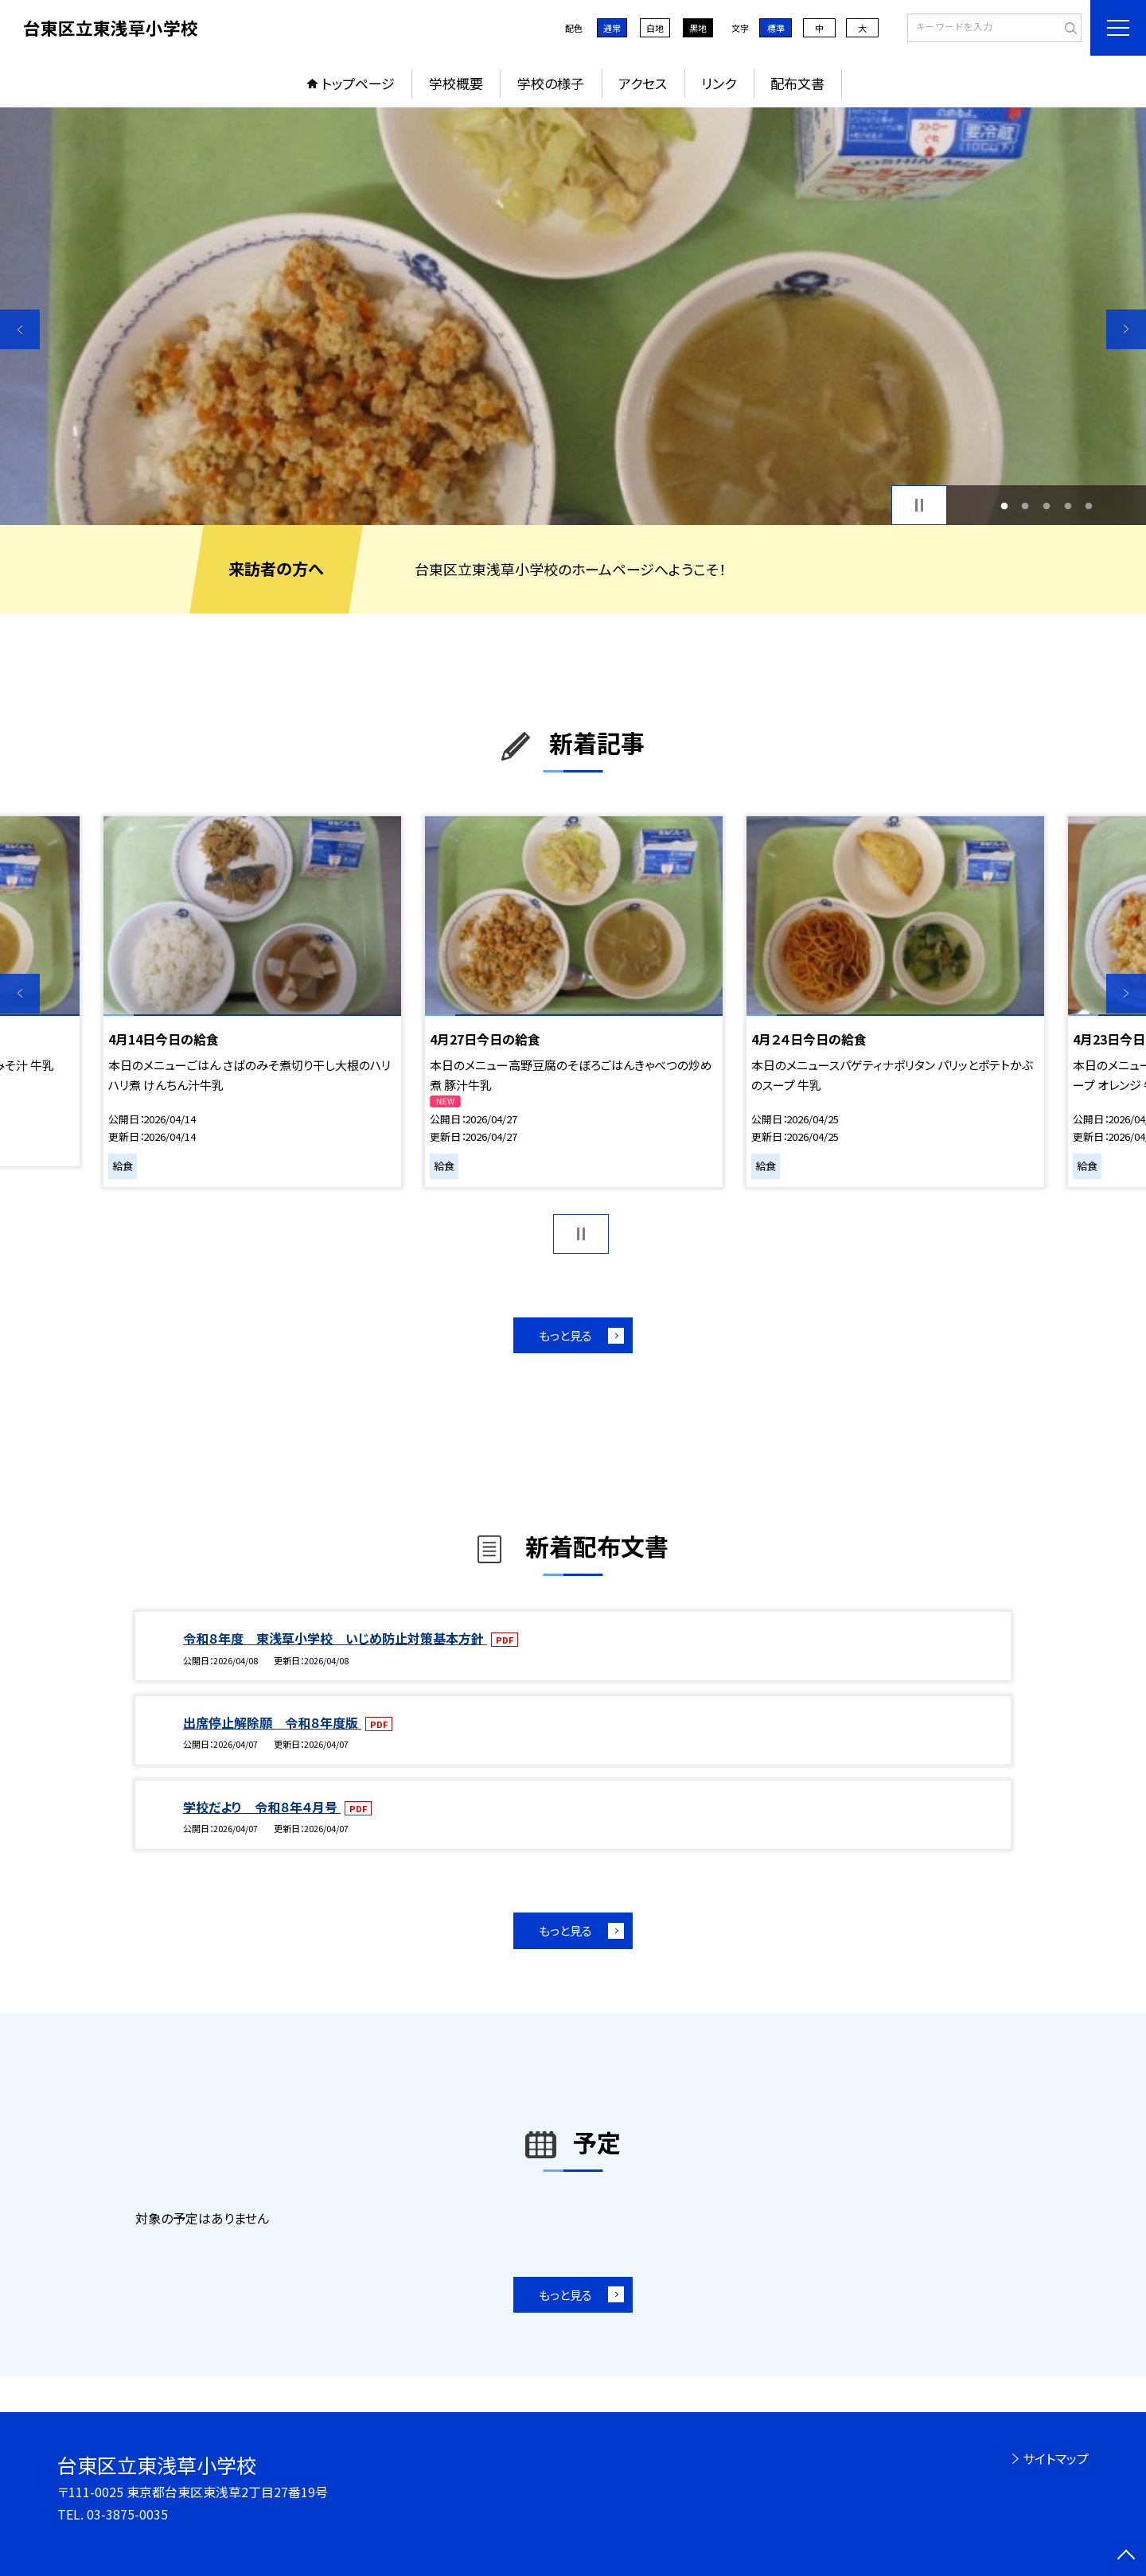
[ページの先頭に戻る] (1126, 2556)
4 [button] (1067, 505)
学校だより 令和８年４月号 (262, 1806)
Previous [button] (20, 329)
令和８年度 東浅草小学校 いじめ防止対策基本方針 (335, 1638)
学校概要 (456, 83)
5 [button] (1089, 505)
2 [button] (1025, 505)
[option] (573, 316)
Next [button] (1126, 329)
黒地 (698, 27)
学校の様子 (550, 83)
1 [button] (1004, 505)
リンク (718, 83)
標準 (776, 27)
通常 (612, 27)
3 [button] (1046, 505)
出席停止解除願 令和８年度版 (272, 1722)
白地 (655, 27)
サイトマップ (1056, 2458)
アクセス (642, 83)
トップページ (358, 83)
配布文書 (797, 83)
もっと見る (565, 1335)
